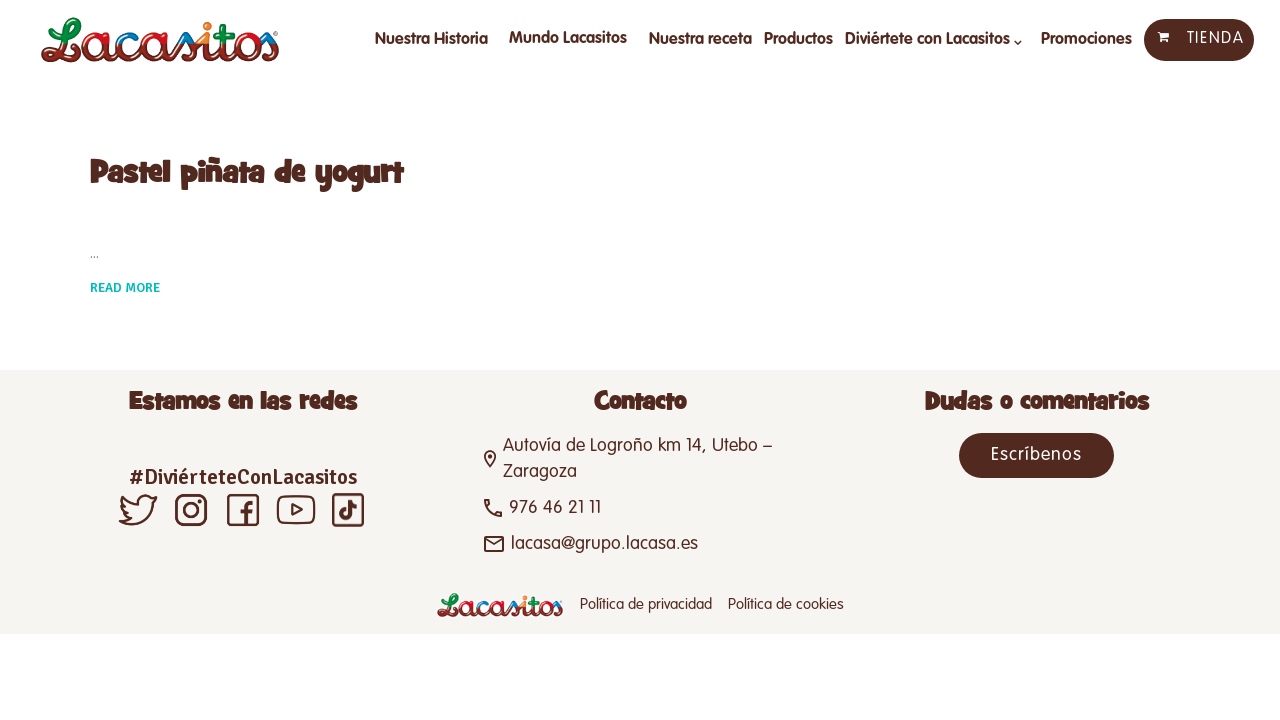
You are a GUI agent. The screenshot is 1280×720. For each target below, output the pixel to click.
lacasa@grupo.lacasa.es (604, 544)
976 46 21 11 (555, 508)
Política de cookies (786, 604)
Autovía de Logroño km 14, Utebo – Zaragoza (637, 459)
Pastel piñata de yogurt (246, 174)
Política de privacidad (646, 604)
